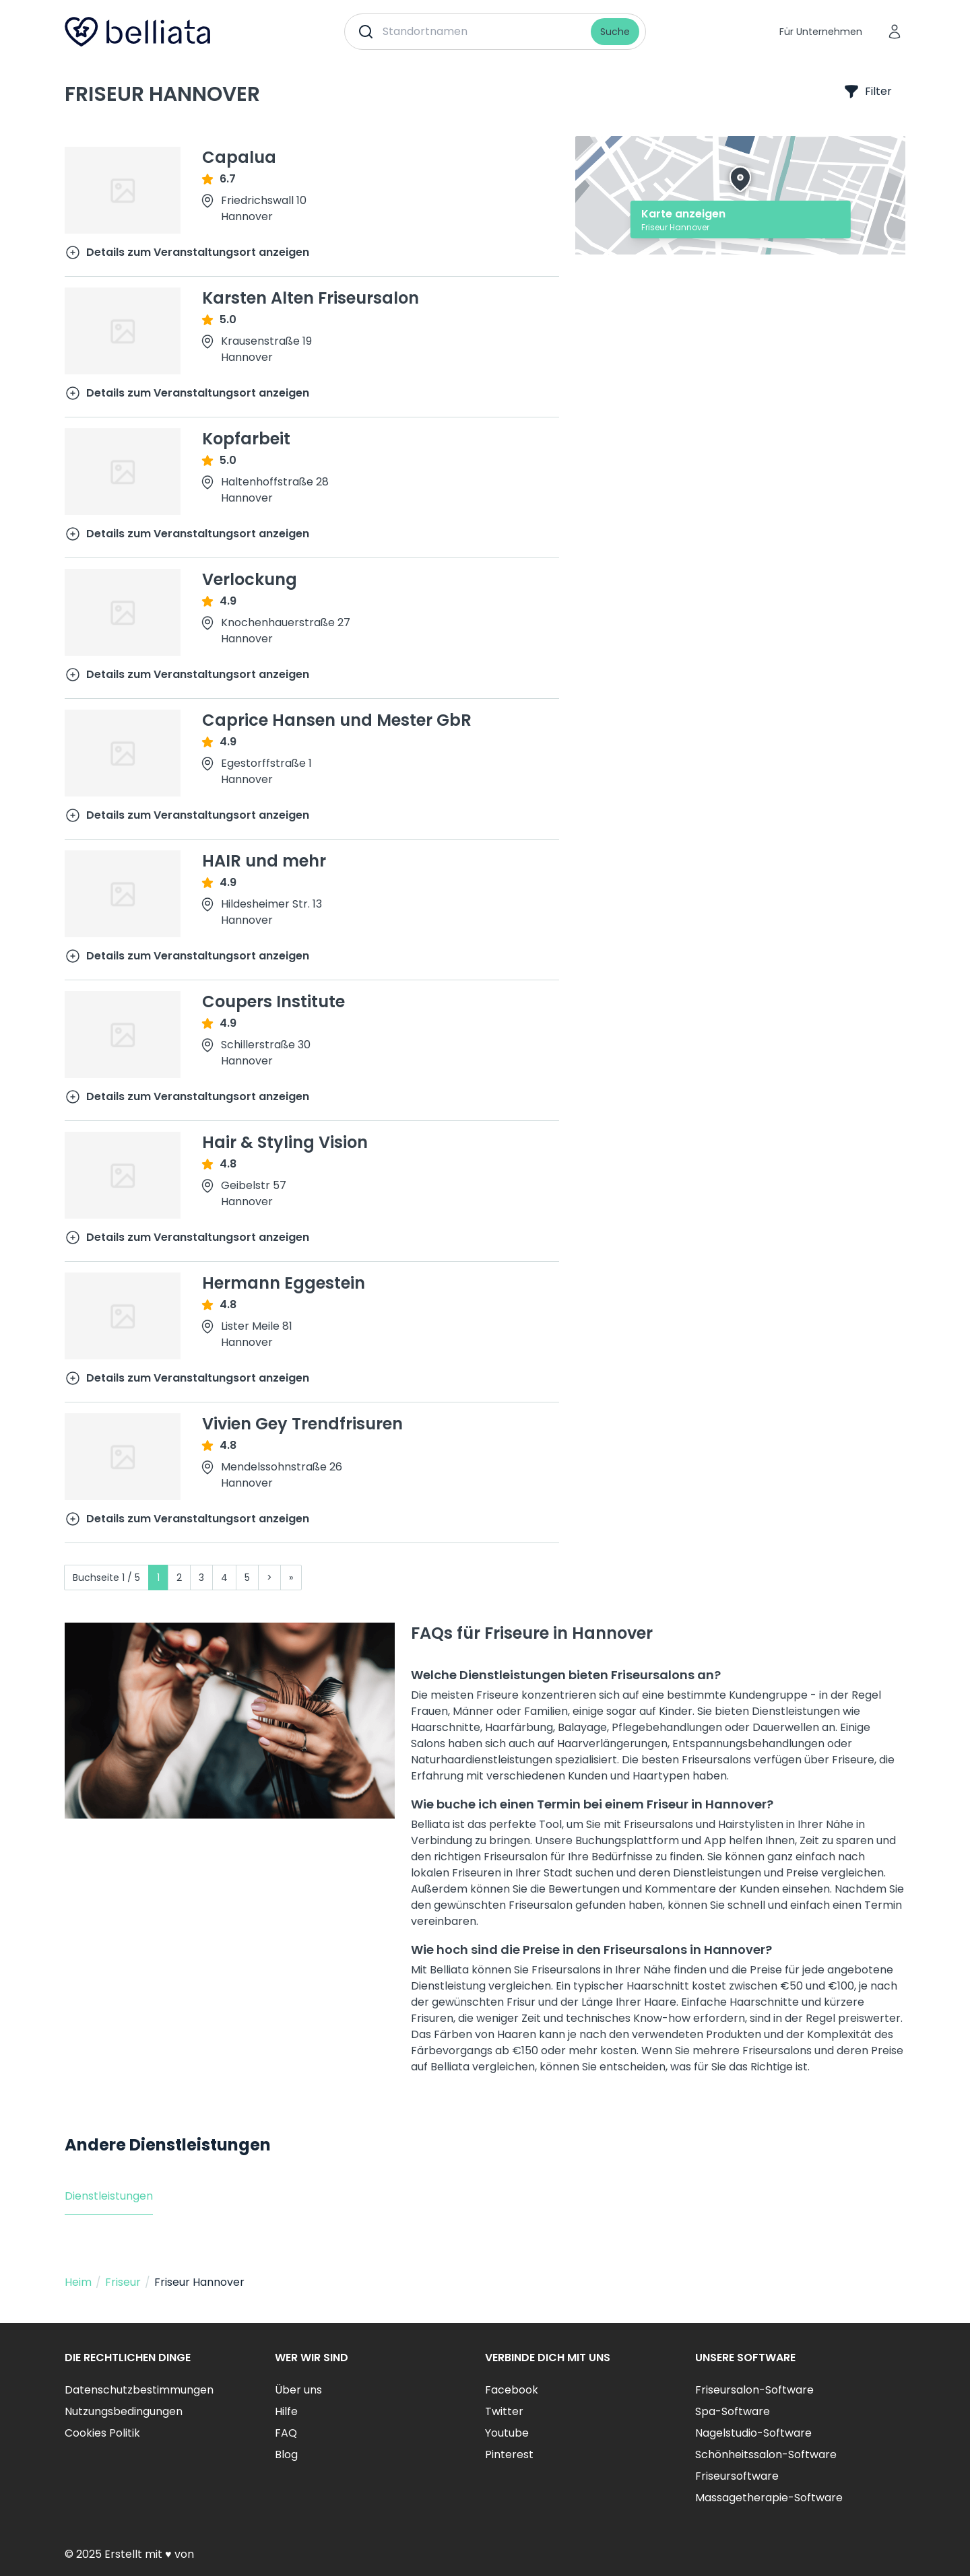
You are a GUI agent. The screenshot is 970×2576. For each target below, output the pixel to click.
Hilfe (286, 2411)
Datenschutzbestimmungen (139, 2390)
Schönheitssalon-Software (766, 2454)
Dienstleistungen (109, 2196)
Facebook (511, 2390)
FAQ (286, 2433)
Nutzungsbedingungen (124, 2411)
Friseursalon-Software (754, 2390)
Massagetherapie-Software (769, 2497)
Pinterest (509, 2454)
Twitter (504, 2411)
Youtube (507, 2433)
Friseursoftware (737, 2476)
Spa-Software (732, 2411)
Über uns (298, 2390)
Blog (286, 2454)
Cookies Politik (102, 2433)
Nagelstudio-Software (753, 2433)
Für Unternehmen (820, 31)
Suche (615, 31)
